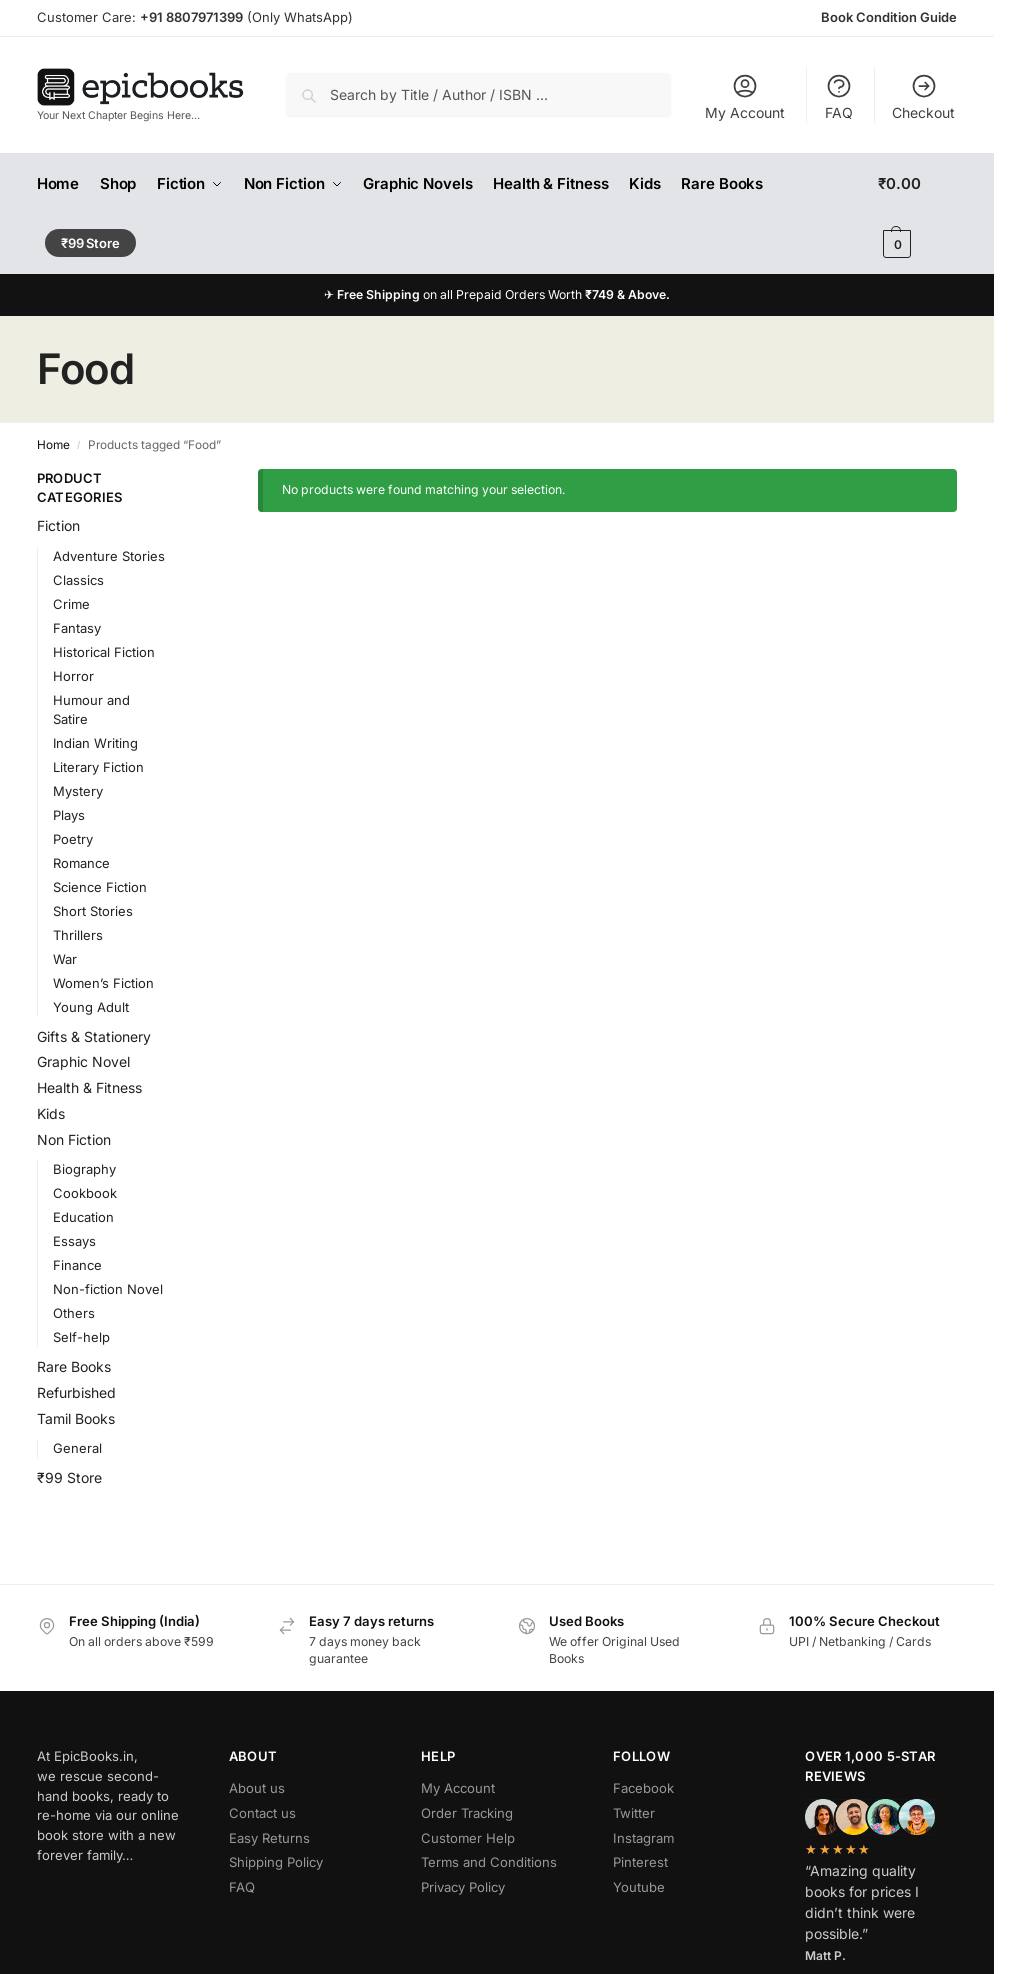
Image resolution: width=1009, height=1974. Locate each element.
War (65, 959)
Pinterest (640, 1862)
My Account (745, 96)
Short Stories (93, 911)
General (77, 1448)
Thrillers (78, 935)
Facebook (643, 1788)
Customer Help (468, 1838)
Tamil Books (76, 1418)
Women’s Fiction (103, 983)
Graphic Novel (83, 1061)
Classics (78, 580)
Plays (69, 815)
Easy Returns (269, 1838)
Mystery (78, 791)
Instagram (643, 1838)
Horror (73, 676)
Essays (74, 1241)
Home (53, 445)
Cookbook (85, 1193)
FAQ (839, 96)
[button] (917, 214)
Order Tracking (467, 1813)
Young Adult (91, 1007)
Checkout (923, 96)
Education (83, 1217)
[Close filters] (199, 479)
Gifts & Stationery (94, 1036)
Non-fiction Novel (108, 1289)
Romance (81, 863)
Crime (71, 604)
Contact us (262, 1813)
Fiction (58, 525)
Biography (84, 1169)
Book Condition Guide (889, 17)
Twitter (634, 1813)
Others (74, 1313)
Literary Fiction (98, 767)
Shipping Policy (276, 1862)
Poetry (73, 839)
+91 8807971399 (191, 17)
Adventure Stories (109, 556)
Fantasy (77, 628)
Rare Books (74, 1366)
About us (257, 1788)
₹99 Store (69, 1477)
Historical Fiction (104, 652)
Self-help (81, 1337)
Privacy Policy (463, 1887)
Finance (77, 1265)
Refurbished (76, 1392)
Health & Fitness (89, 1087)
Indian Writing (95, 743)
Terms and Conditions (489, 1862)
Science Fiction (100, 887)
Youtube (639, 1887)
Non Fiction (74, 1139)
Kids (51, 1113)
